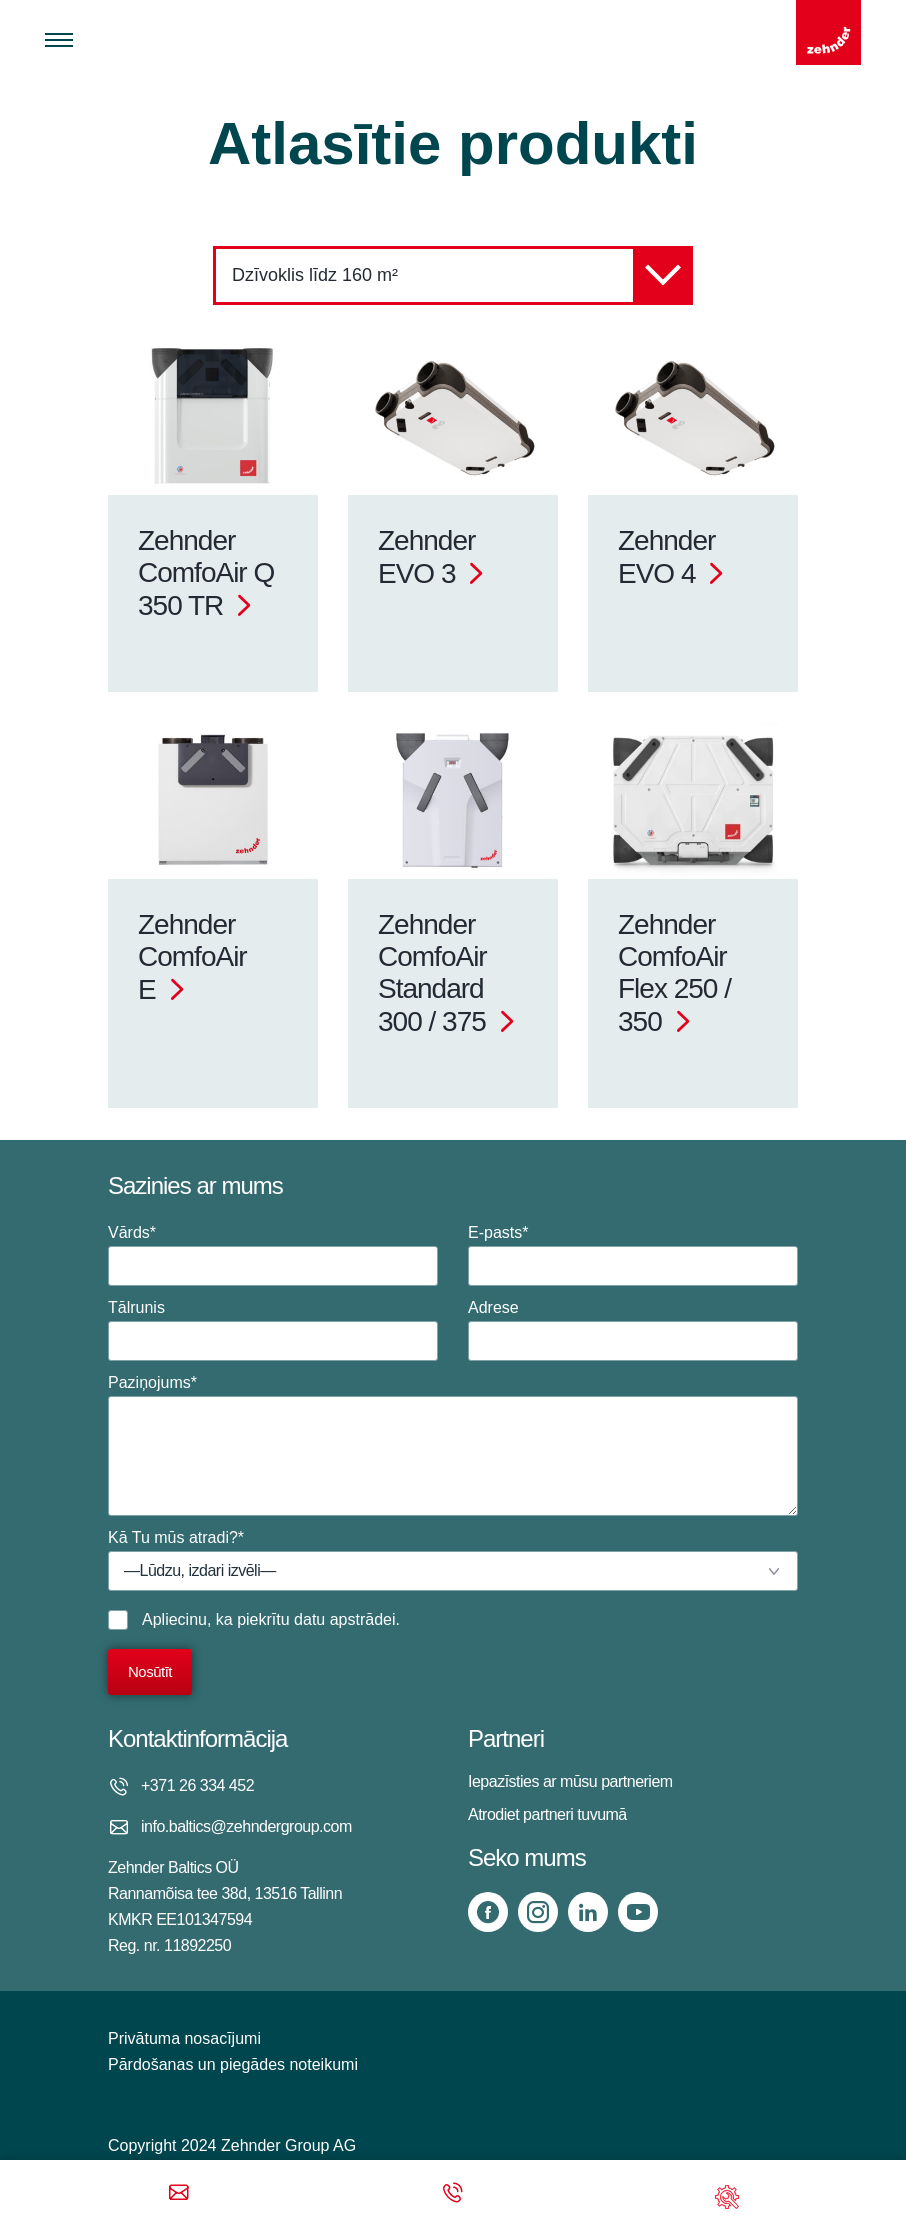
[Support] (727, 2194)
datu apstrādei (344, 1619)
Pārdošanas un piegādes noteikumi (233, 2064)
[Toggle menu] (59, 40)
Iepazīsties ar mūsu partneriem (570, 1781)
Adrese (633, 1330)
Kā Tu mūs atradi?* (453, 1560)
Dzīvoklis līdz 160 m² (462, 275)
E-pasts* (633, 1255)
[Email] (179, 2194)
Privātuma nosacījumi (184, 2038)
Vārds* (273, 1255)
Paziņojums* (453, 1445)
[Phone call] (453, 2194)
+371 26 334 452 (197, 1785)
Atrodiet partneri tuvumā (547, 1814)
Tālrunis (273, 1330)
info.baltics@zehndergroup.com (246, 1826)
